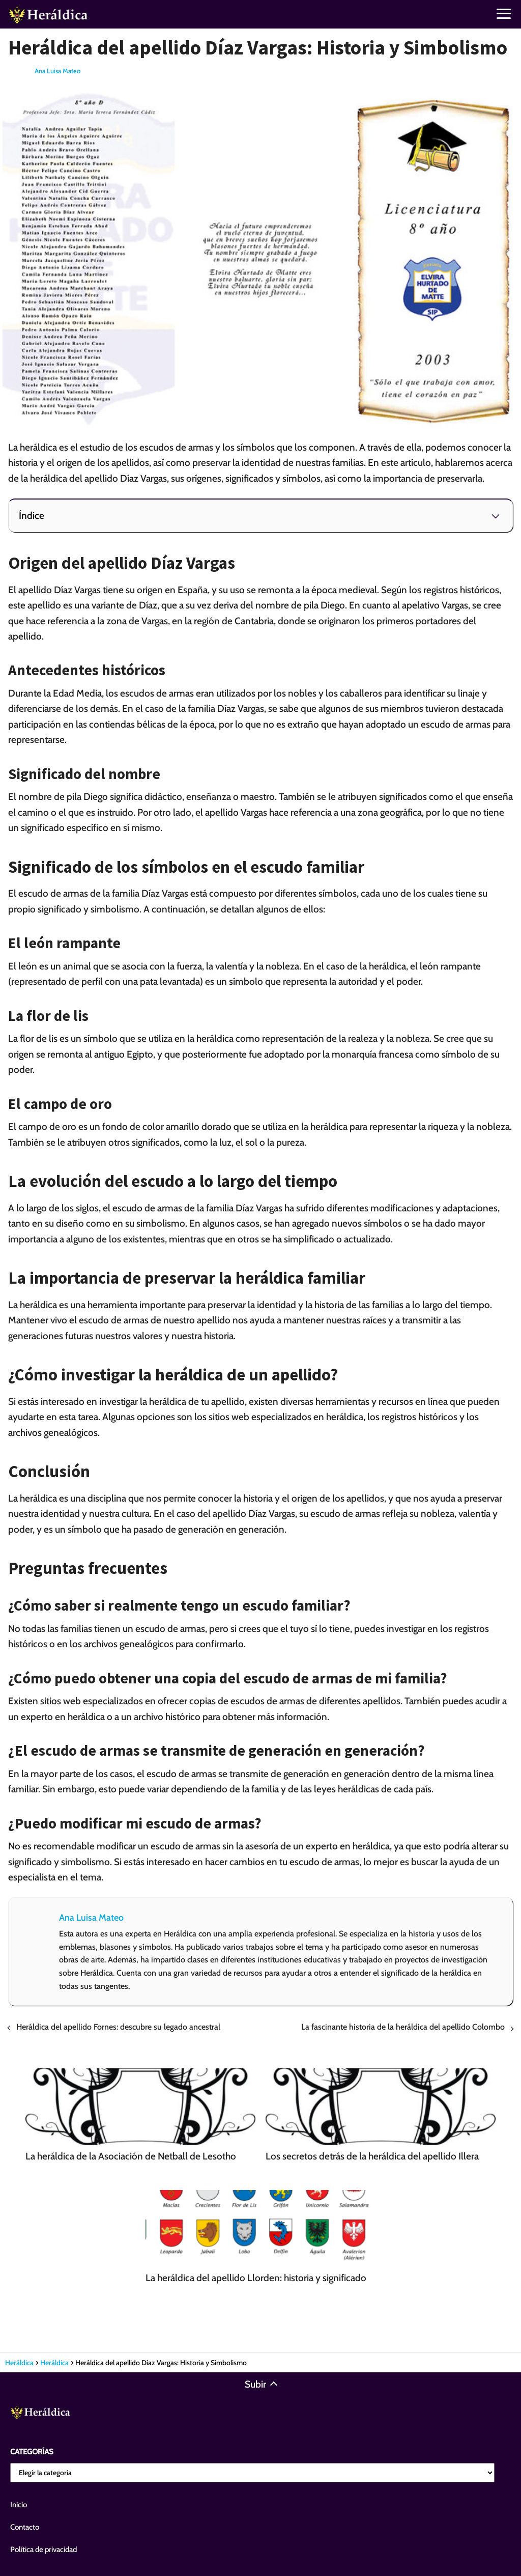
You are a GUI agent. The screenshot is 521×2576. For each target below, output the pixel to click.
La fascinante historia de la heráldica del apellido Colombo (403, 2027)
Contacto (24, 2527)
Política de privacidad (43, 2549)
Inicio (18, 2504)
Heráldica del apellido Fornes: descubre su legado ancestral (118, 2027)
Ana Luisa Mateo (57, 71)
